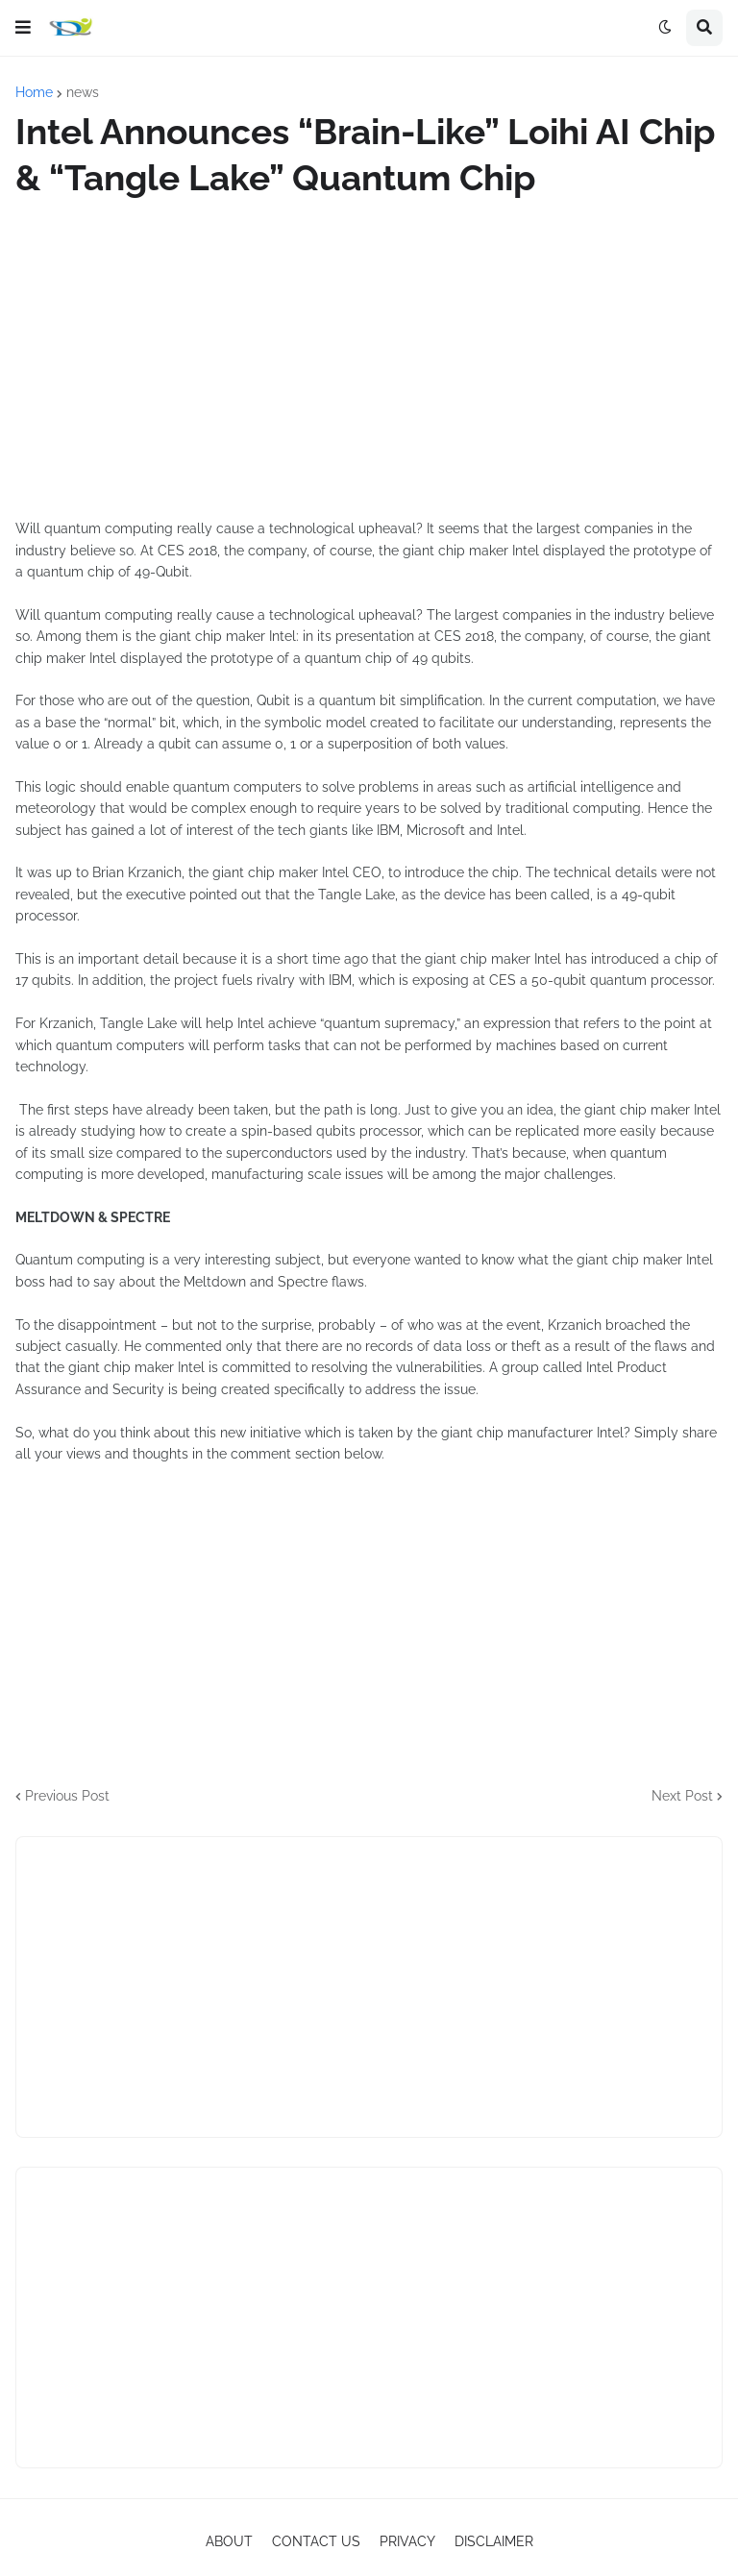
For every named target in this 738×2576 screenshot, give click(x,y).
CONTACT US (316, 2541)
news (82, 92)
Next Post (682, 1795)
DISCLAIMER (494, 2541)
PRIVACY (407, 2541)
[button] (23, 28)
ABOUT (229, 2541)
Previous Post (67, 1795)
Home (34, 92)
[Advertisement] (369, 359)
